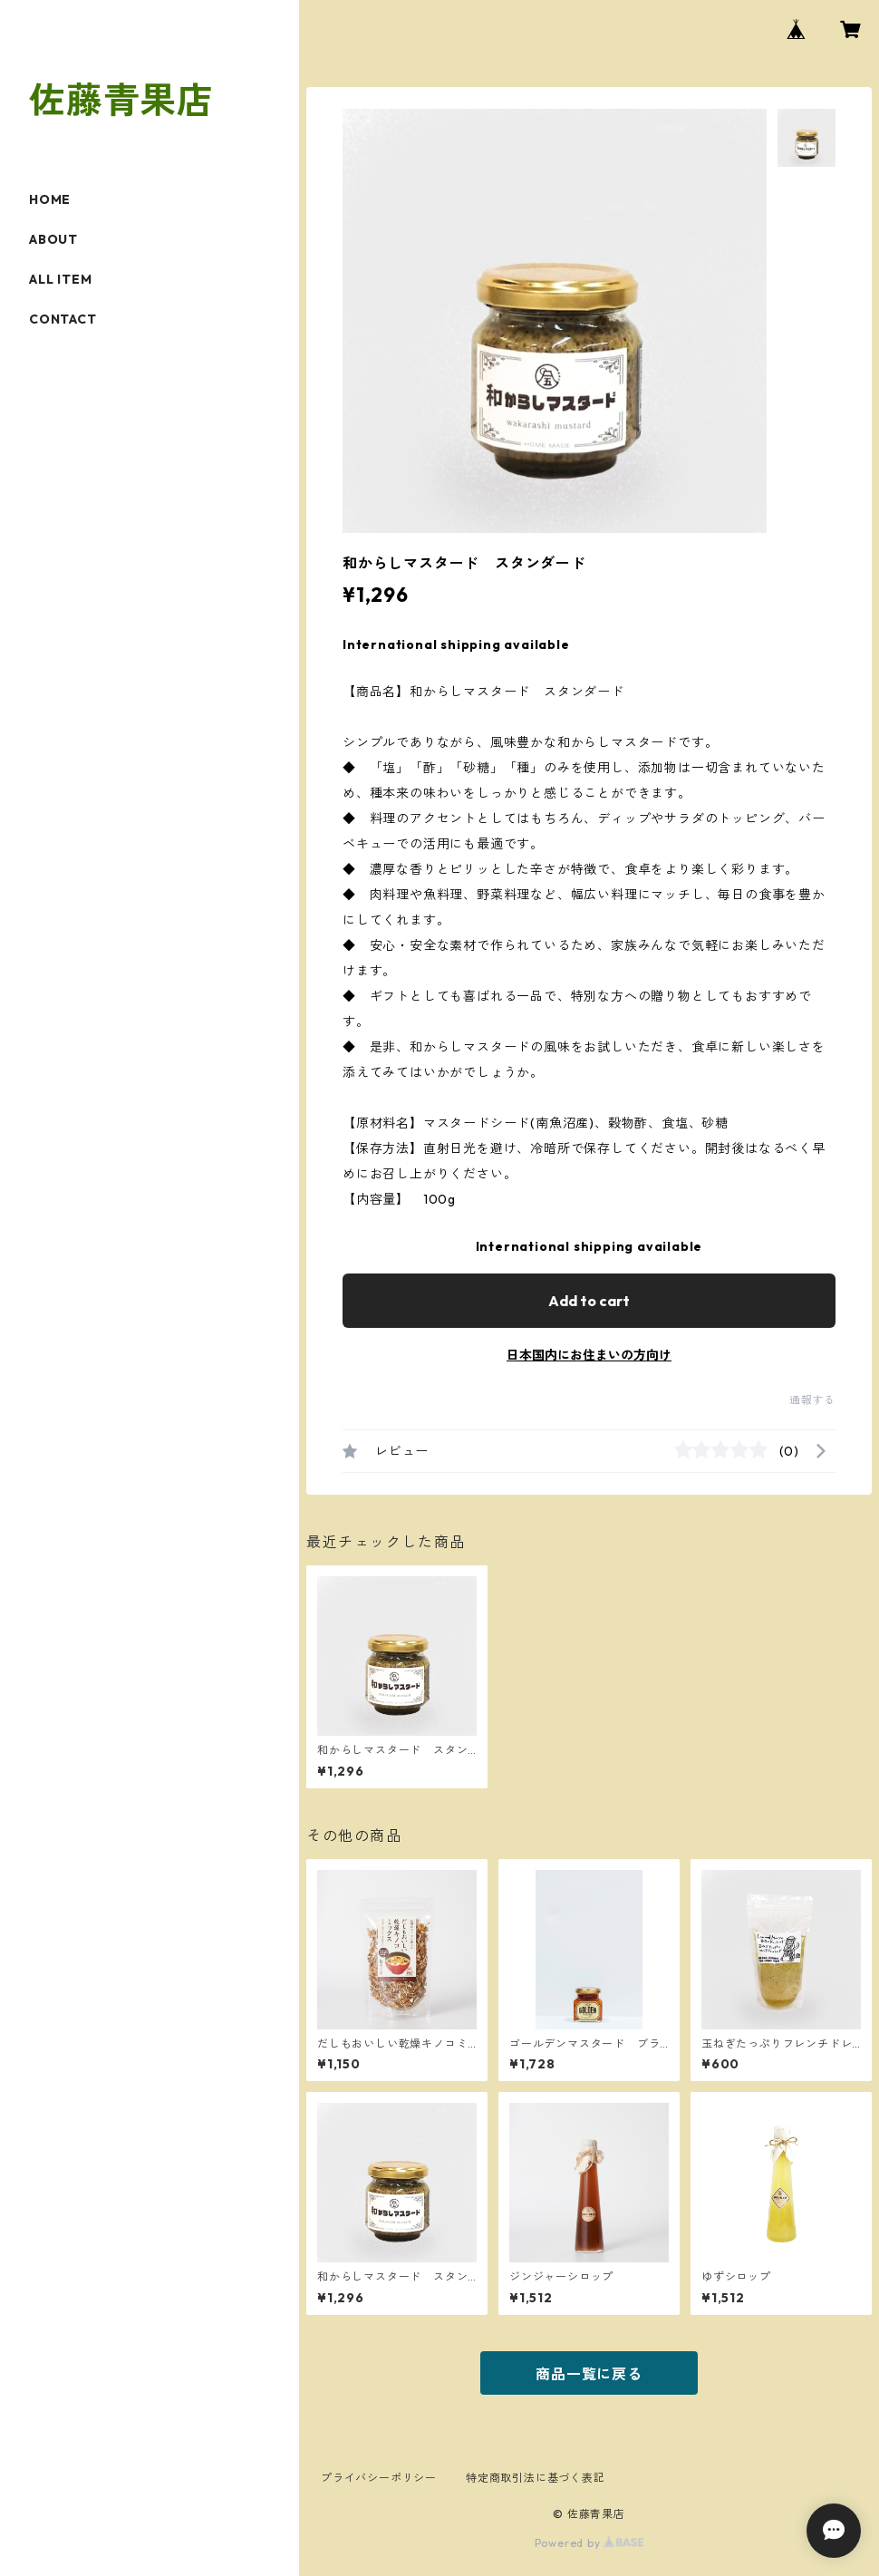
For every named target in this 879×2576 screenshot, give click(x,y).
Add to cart (589, 1301)
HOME (50, 199)
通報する (812, 1400)
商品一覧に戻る (589, 2374)
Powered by (589, 2543)
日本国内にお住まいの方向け (589, 1355)
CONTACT (63, 319)
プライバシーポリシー (379, 2477)
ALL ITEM (60, 279)
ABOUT (53, 239)
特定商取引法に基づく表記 (535, 2477)
